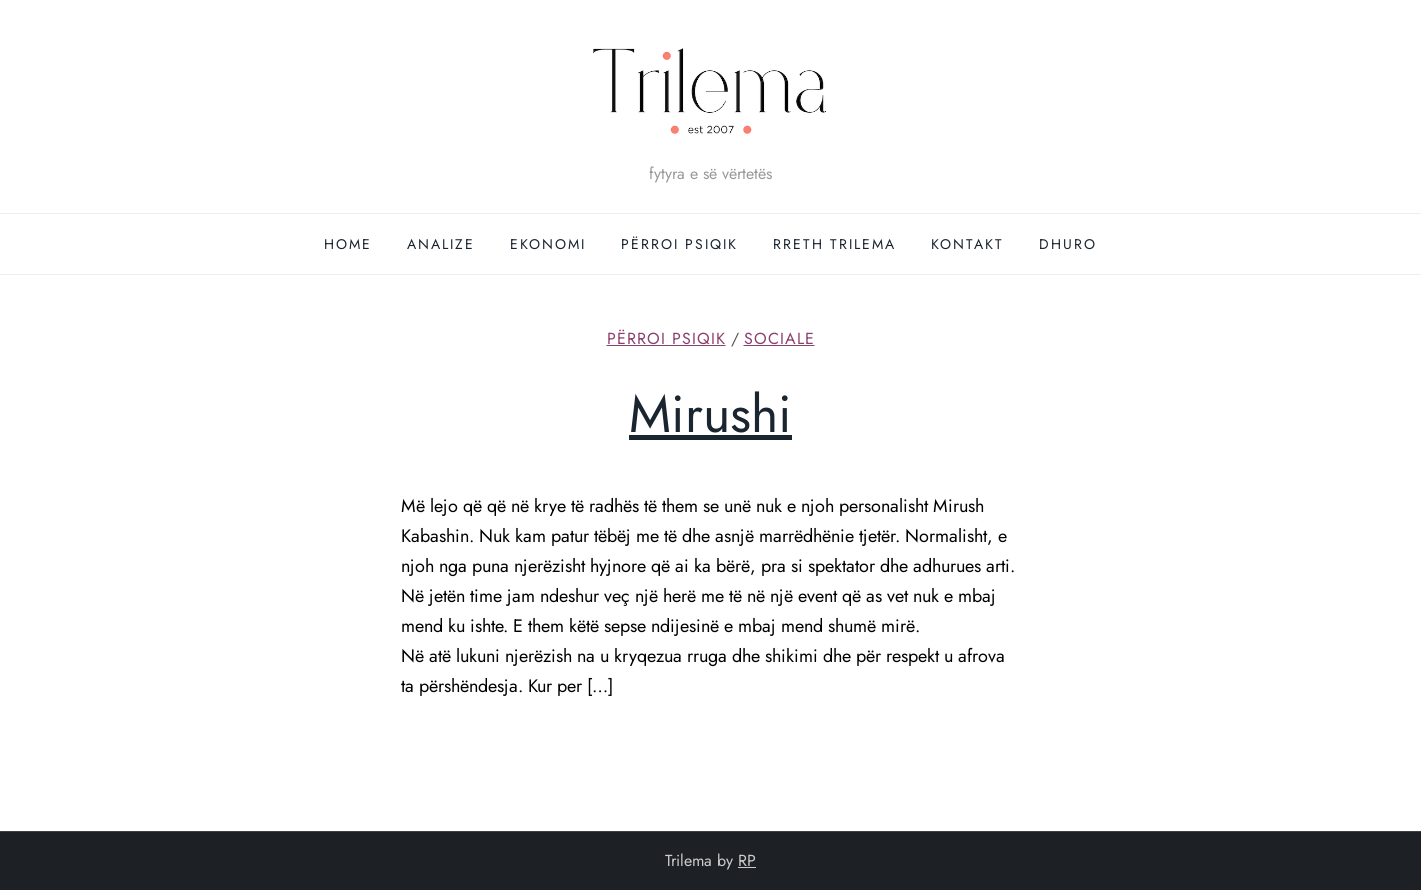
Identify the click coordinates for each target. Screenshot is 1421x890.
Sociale (779, 339)
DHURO (1068, 244)
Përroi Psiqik (679, 244)
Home (348, 244)
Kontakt (967, 244)
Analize (441, 244)
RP (747, 860)
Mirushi (710, 414)
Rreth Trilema (834, 244)
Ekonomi (548, 244)
